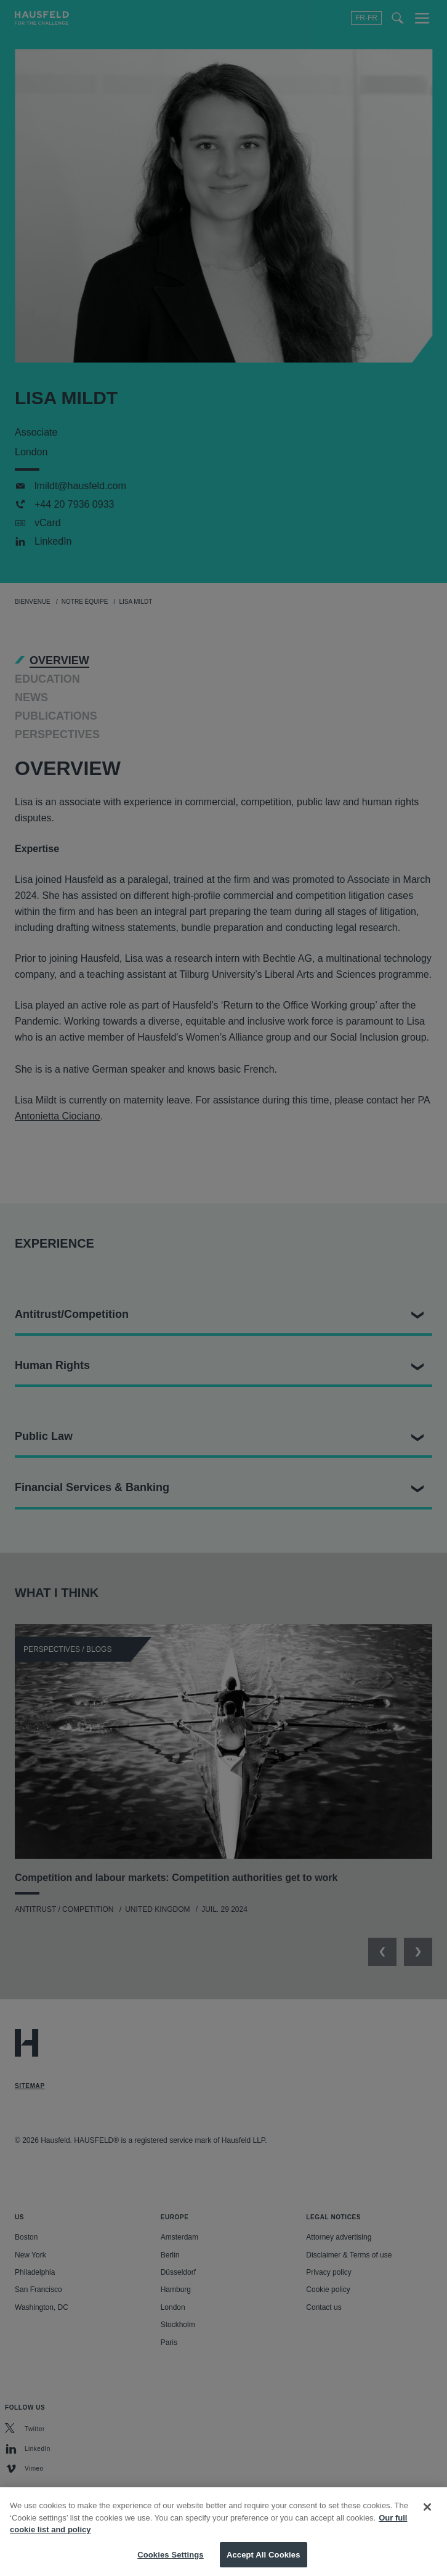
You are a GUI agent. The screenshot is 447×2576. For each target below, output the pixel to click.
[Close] (427, 2516)
